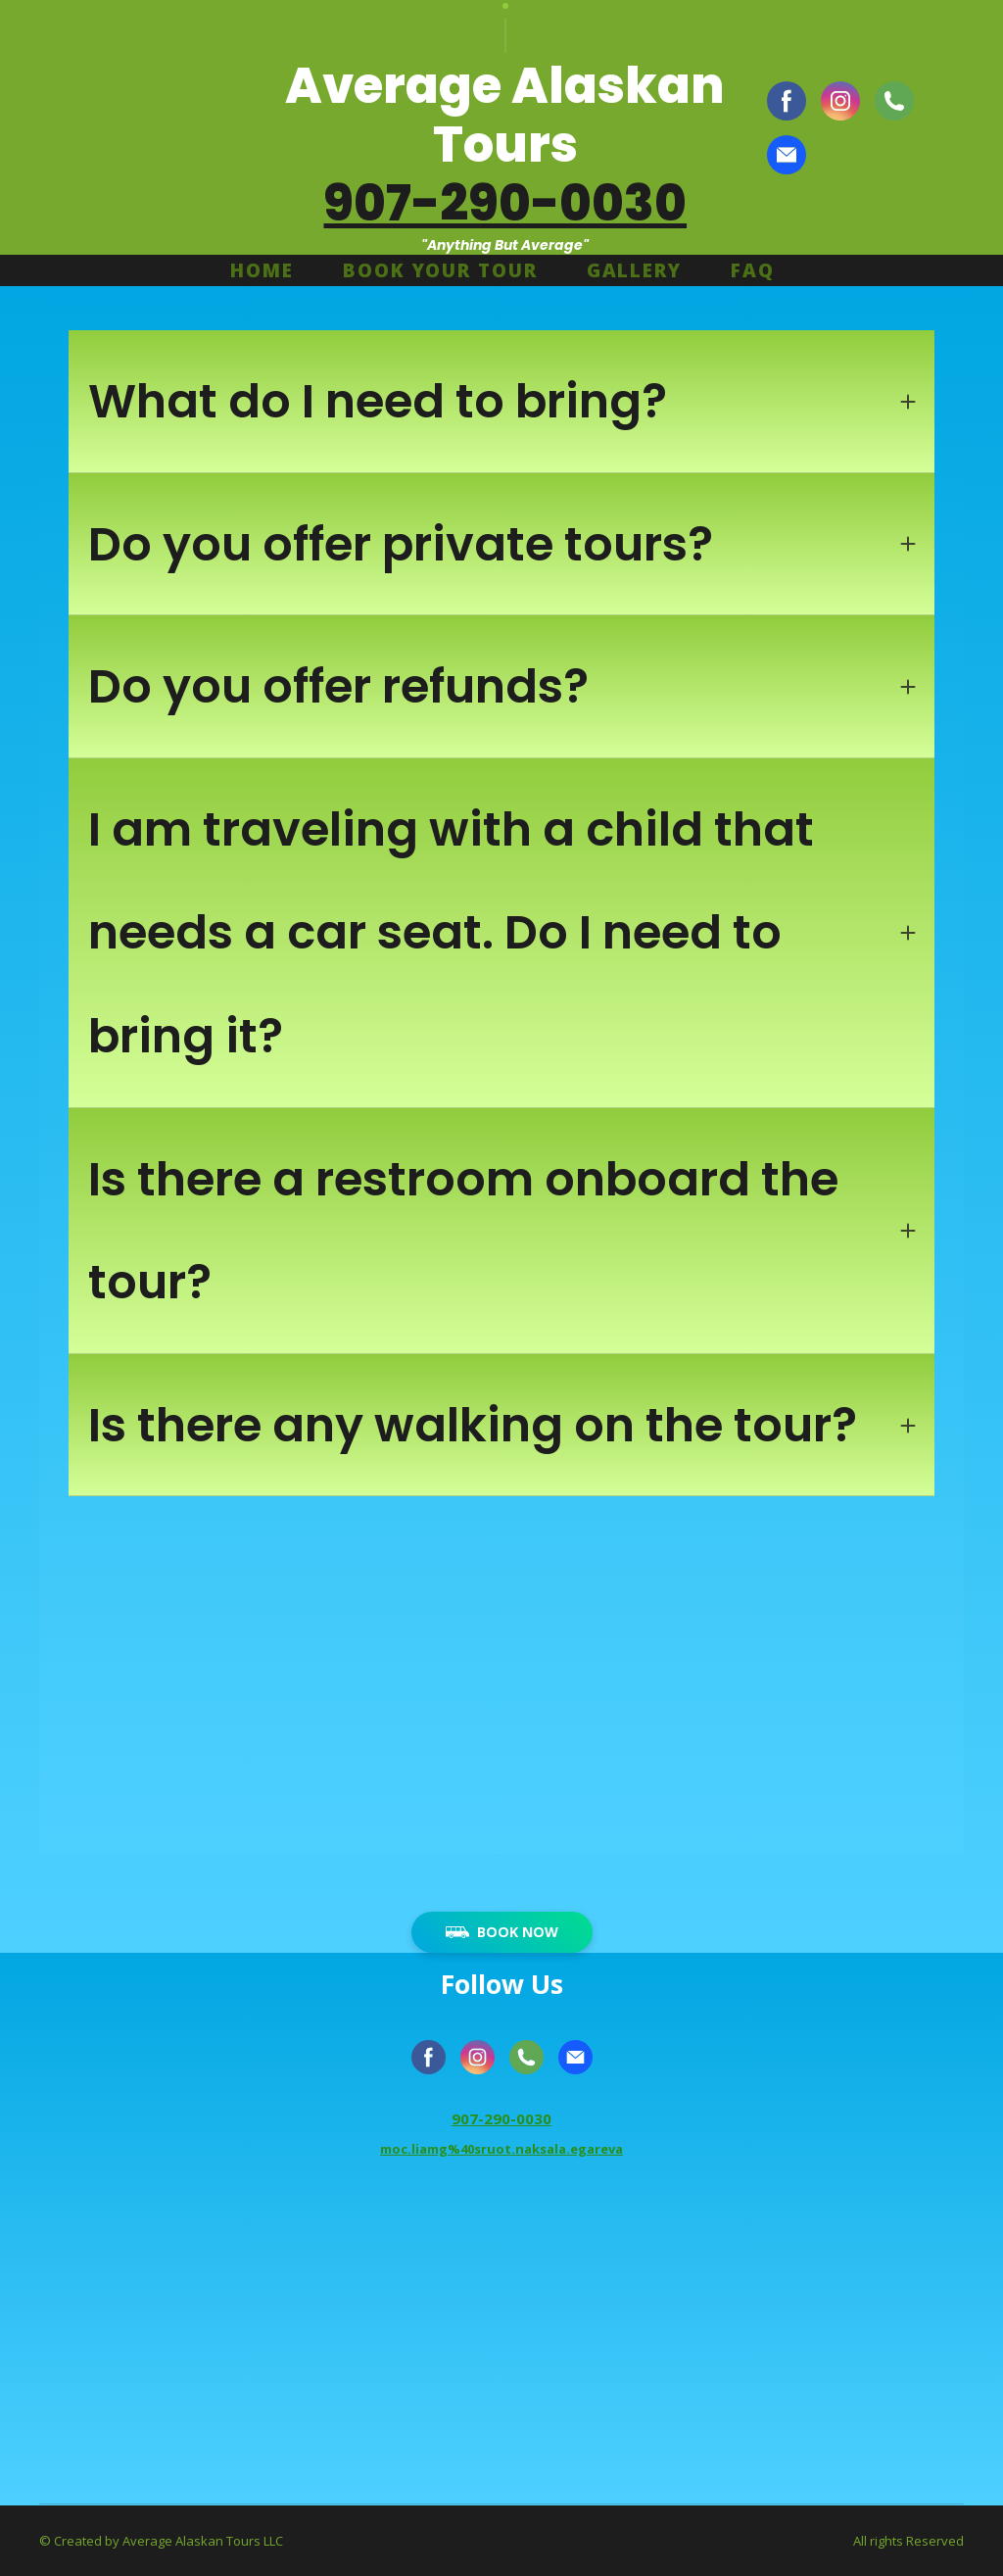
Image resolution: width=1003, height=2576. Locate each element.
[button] (786, 101)
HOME (262, 270)
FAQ (753, 270)
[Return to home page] (127, 127)
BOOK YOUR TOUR (440, 270)
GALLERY (634, 270)
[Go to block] (501, 2346)
